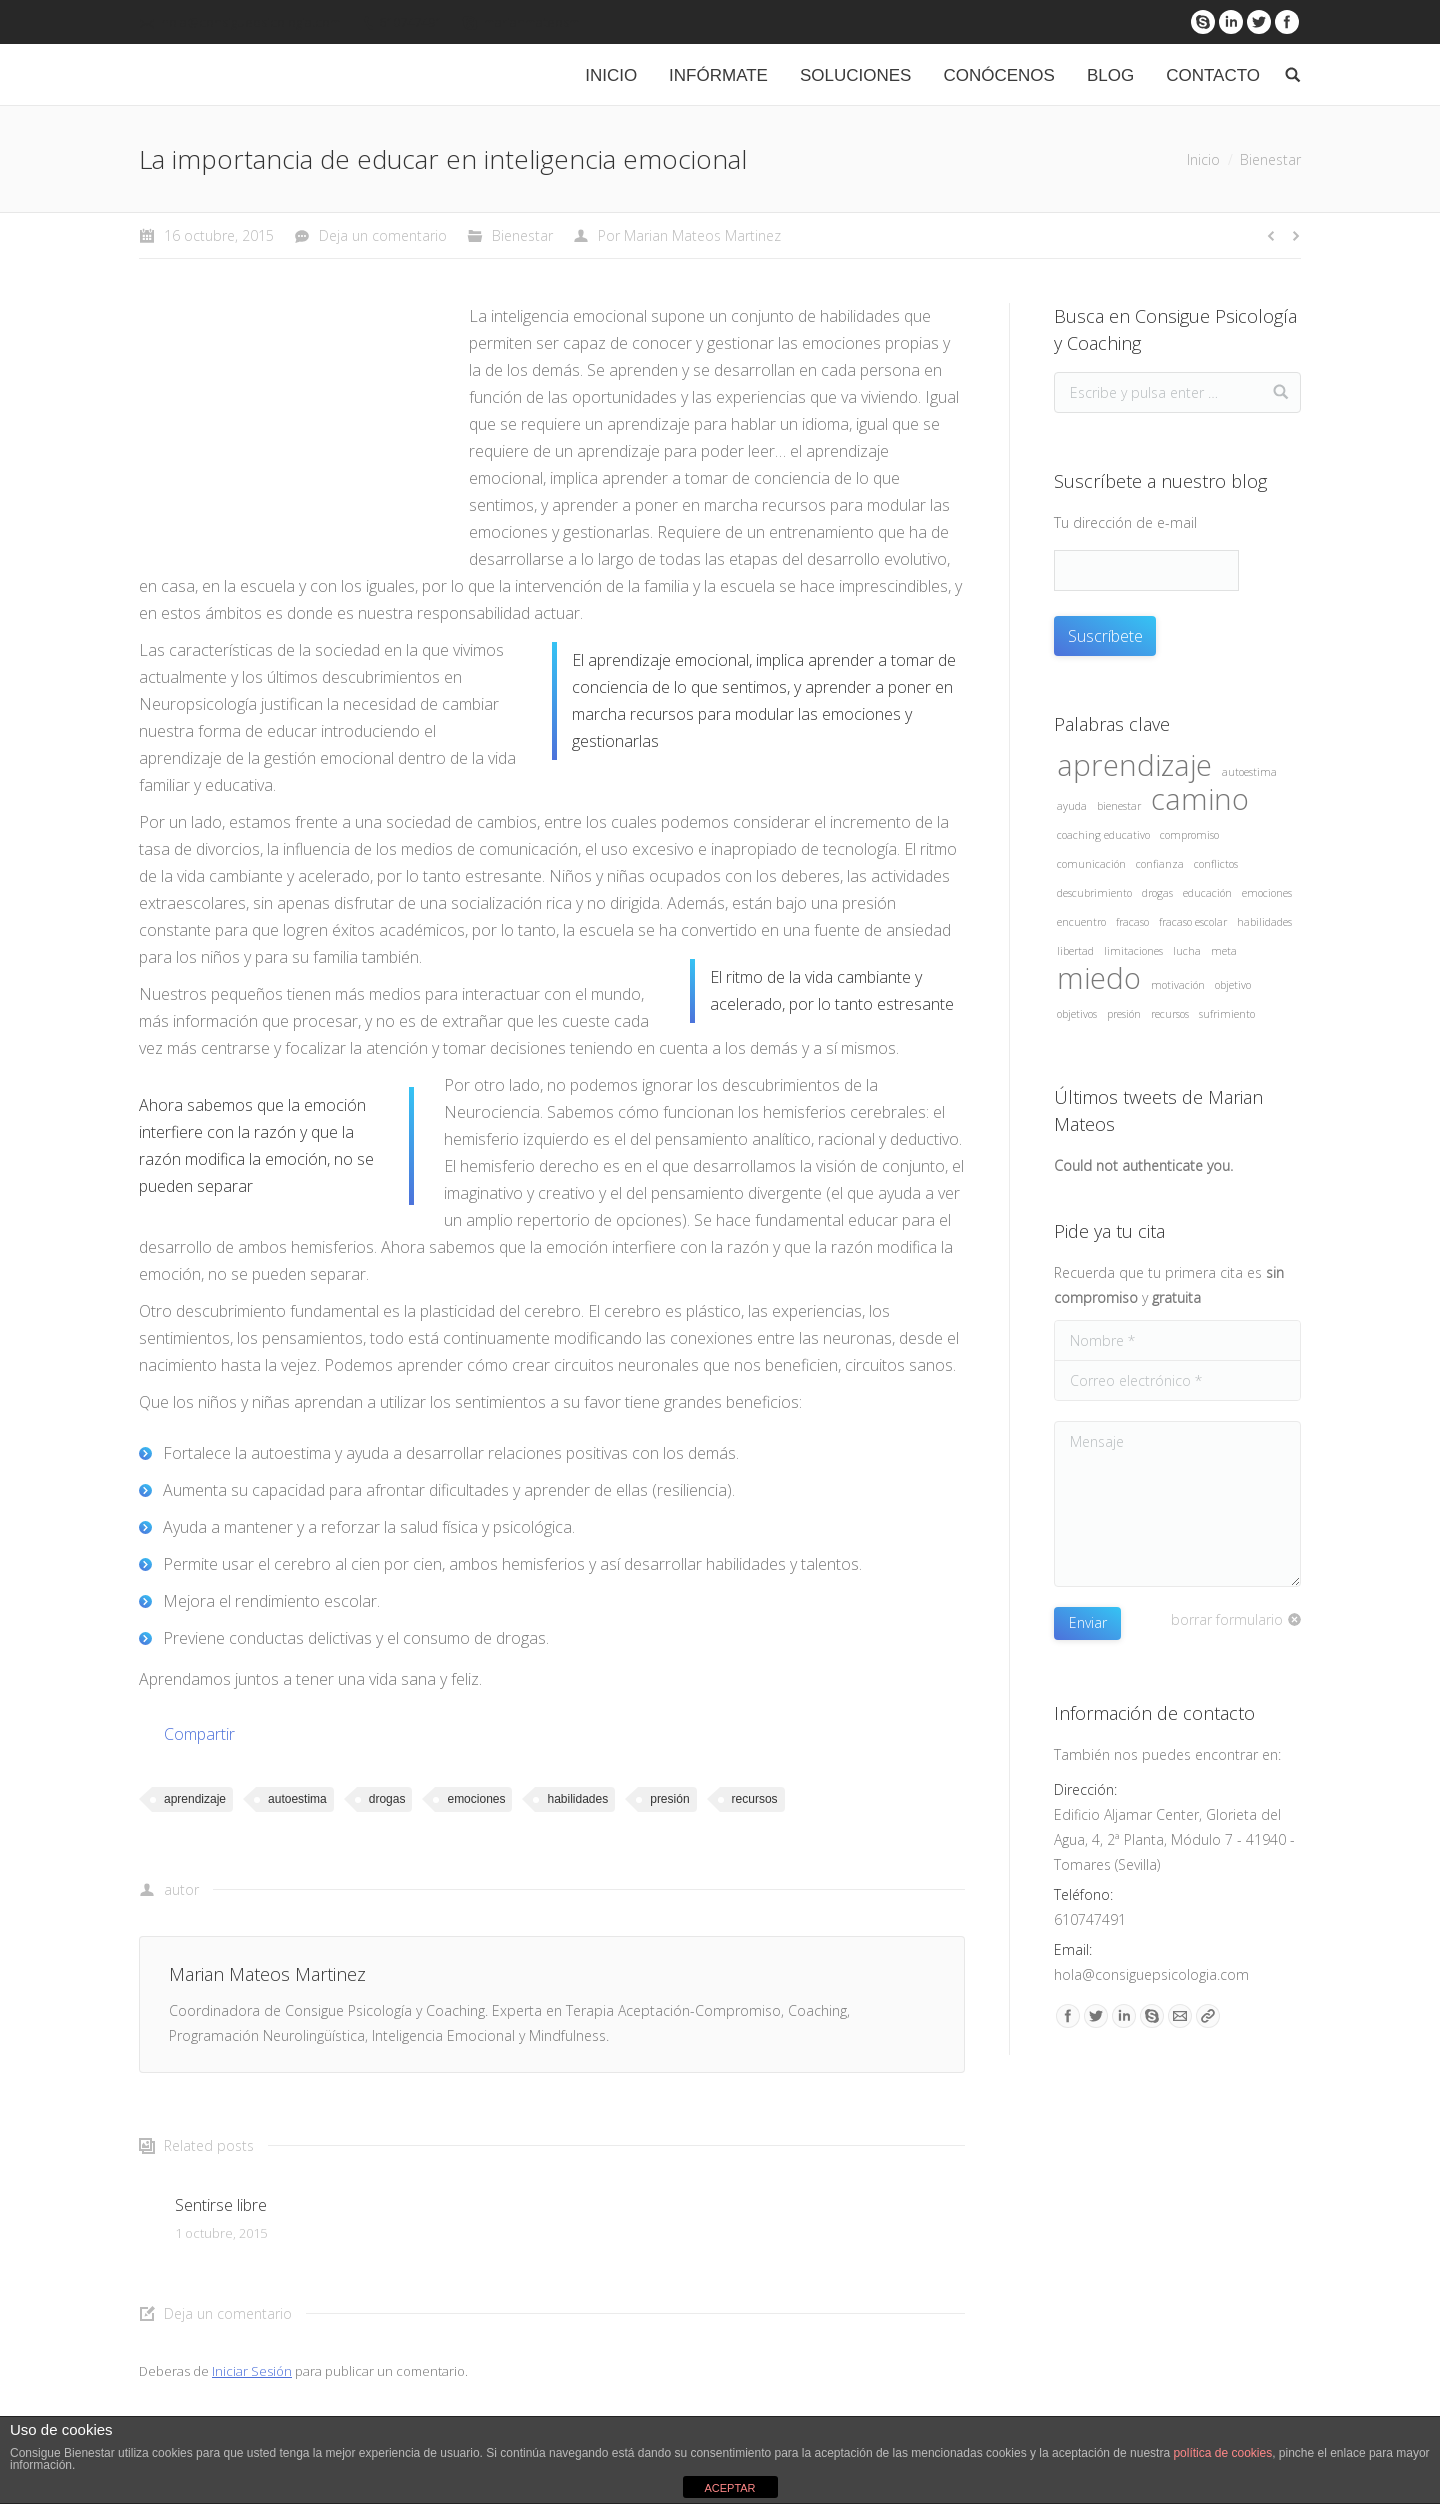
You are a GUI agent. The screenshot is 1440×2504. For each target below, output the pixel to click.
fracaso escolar (1193, 922)
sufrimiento (1227, 1014)
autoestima (297, 1799)
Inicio (1203, 159)
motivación (1178, 985)
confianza (1160, 864)
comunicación (1091, 864)
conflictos (1216, 864)
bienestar (1119, 806)
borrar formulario (1227, 1619)
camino (1200, 799)
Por (689, 235)
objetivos (1077, 1014)
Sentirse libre (221, 2205)
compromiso (1189, 835)
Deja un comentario (383, 235)
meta (1224, 951)
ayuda (1072, 806)
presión (669, 1799)
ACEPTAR (729, 2488)
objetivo (1233, 985)
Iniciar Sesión (252, 2371)
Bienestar (1270, 159)
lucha (1187, 951)
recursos (755, 1799)
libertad (1075, 951)
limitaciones (1133, 951)
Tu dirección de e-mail (1125, 522)
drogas (387, 1799)
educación (1207, 893)
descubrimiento (1094, 893)
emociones (476, 1799)
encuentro (1081, 922)
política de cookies (1222, 2453)
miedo (1099, 978)
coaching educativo (1103, 835)
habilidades (577, 1799)
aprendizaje (195, 1799)
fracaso (1132, 922)
